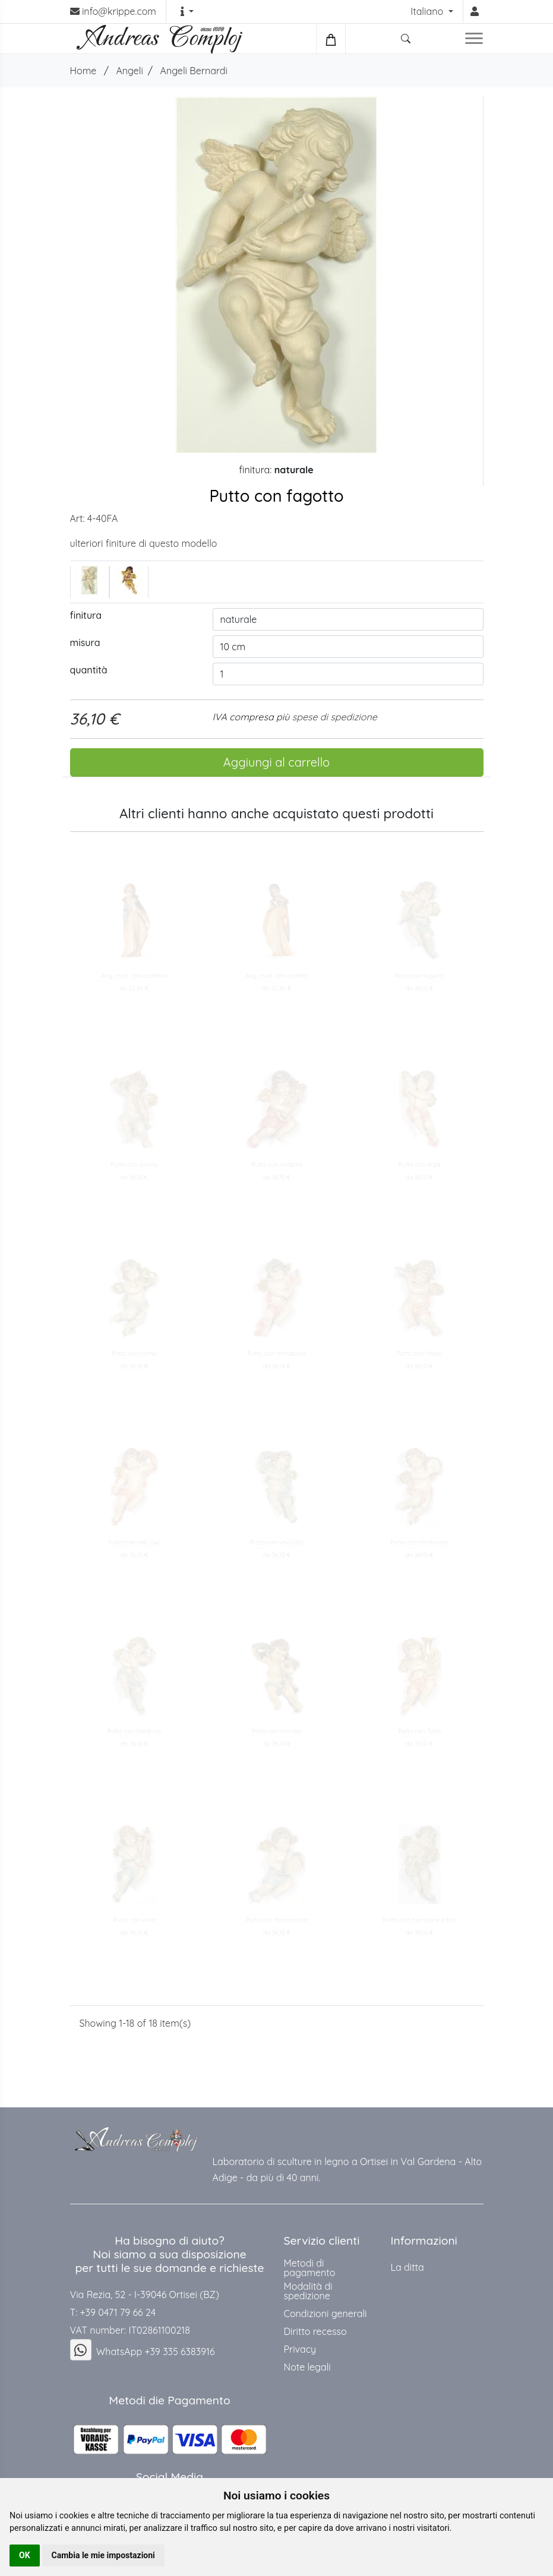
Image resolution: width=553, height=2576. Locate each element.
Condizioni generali (325, 2313)
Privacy (300, 2349)
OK (24, 2555)
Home (83, 71)
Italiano (427, 11)
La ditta (407, 2267)
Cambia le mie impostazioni (103, 2555)
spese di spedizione (334, 717)
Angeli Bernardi (193, 71)
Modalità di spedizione (308, 2290)
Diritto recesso (315, 2331)
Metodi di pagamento (310, 2267)
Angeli (129, 71)
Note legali (307, 2367)
